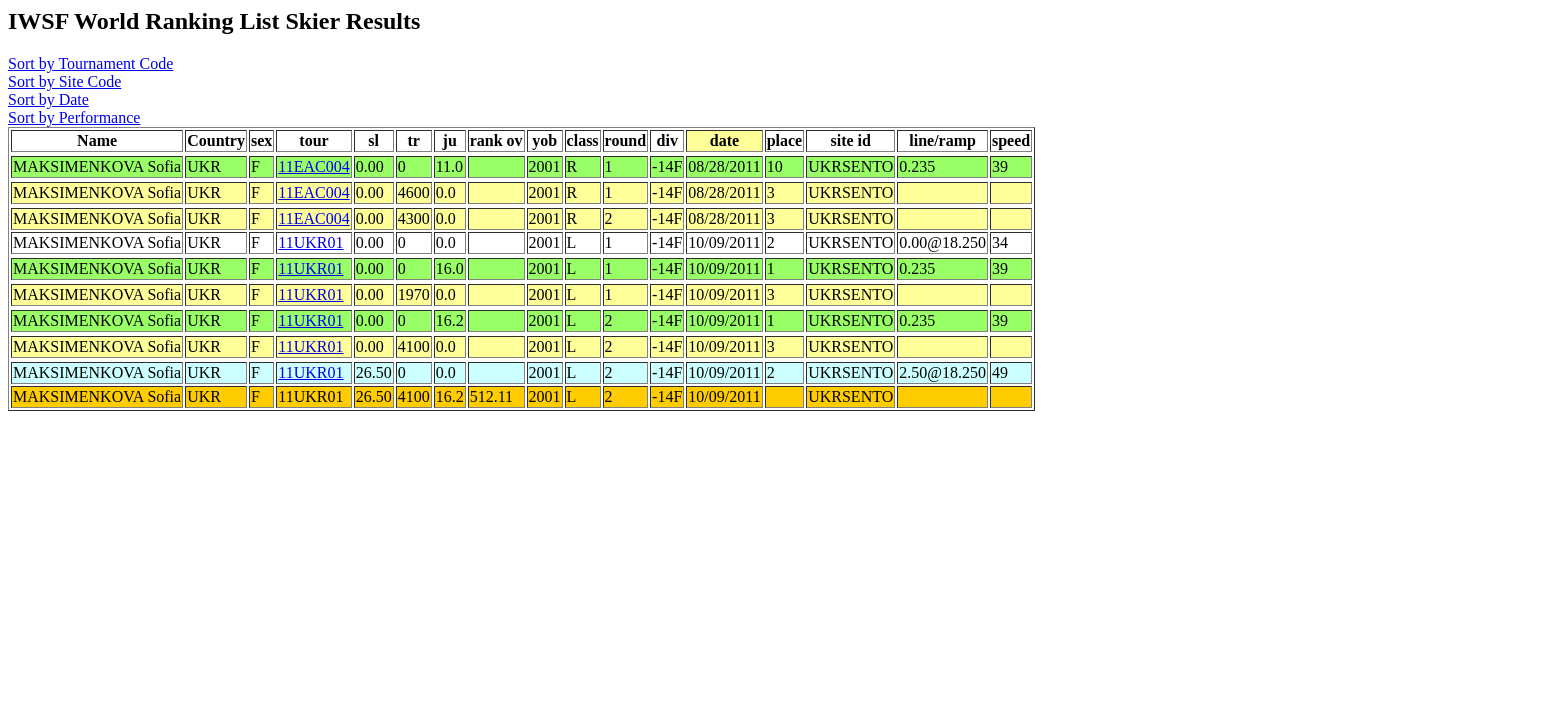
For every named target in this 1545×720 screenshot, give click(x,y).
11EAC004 (313, 166)
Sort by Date (48, 99)
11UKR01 (310, 242)
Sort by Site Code (64, 81)
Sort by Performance (74, 117)
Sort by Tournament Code (90, 63)
